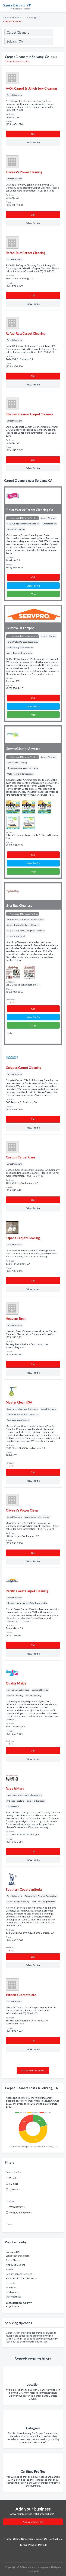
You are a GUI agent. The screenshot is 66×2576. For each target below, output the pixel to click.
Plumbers (11, 2287)
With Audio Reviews (20, 2212)
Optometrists (13, 2296)
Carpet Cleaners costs (17, 61)
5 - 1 (10, 1744)
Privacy (32, 2544)
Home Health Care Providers (21, 2278)
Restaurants (13, 2291)
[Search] (58, 41)
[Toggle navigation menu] (61, 6)
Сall (33, 134)
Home (7, 2538)
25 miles (13, 2177)
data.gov (25, 2097)
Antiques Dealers (15, 2264)
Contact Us (55, 2538)
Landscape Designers (17, 2255)
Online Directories (24, 2538)
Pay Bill (42, 2544)
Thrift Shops (13, 2260)
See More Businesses (33, 2070)
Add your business (33, 2521)
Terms (23, 2544)
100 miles (14, 2189)
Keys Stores (12, 2306)
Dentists (10, 2282)
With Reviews (17, 2206)
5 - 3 (11, 1002)
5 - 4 (10, 1465)
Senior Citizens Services (19, 2273)
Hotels (9, 2269)
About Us (41, 2538)
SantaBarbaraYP (12, 17)
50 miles (13, 2183)
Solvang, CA (33, 17)
